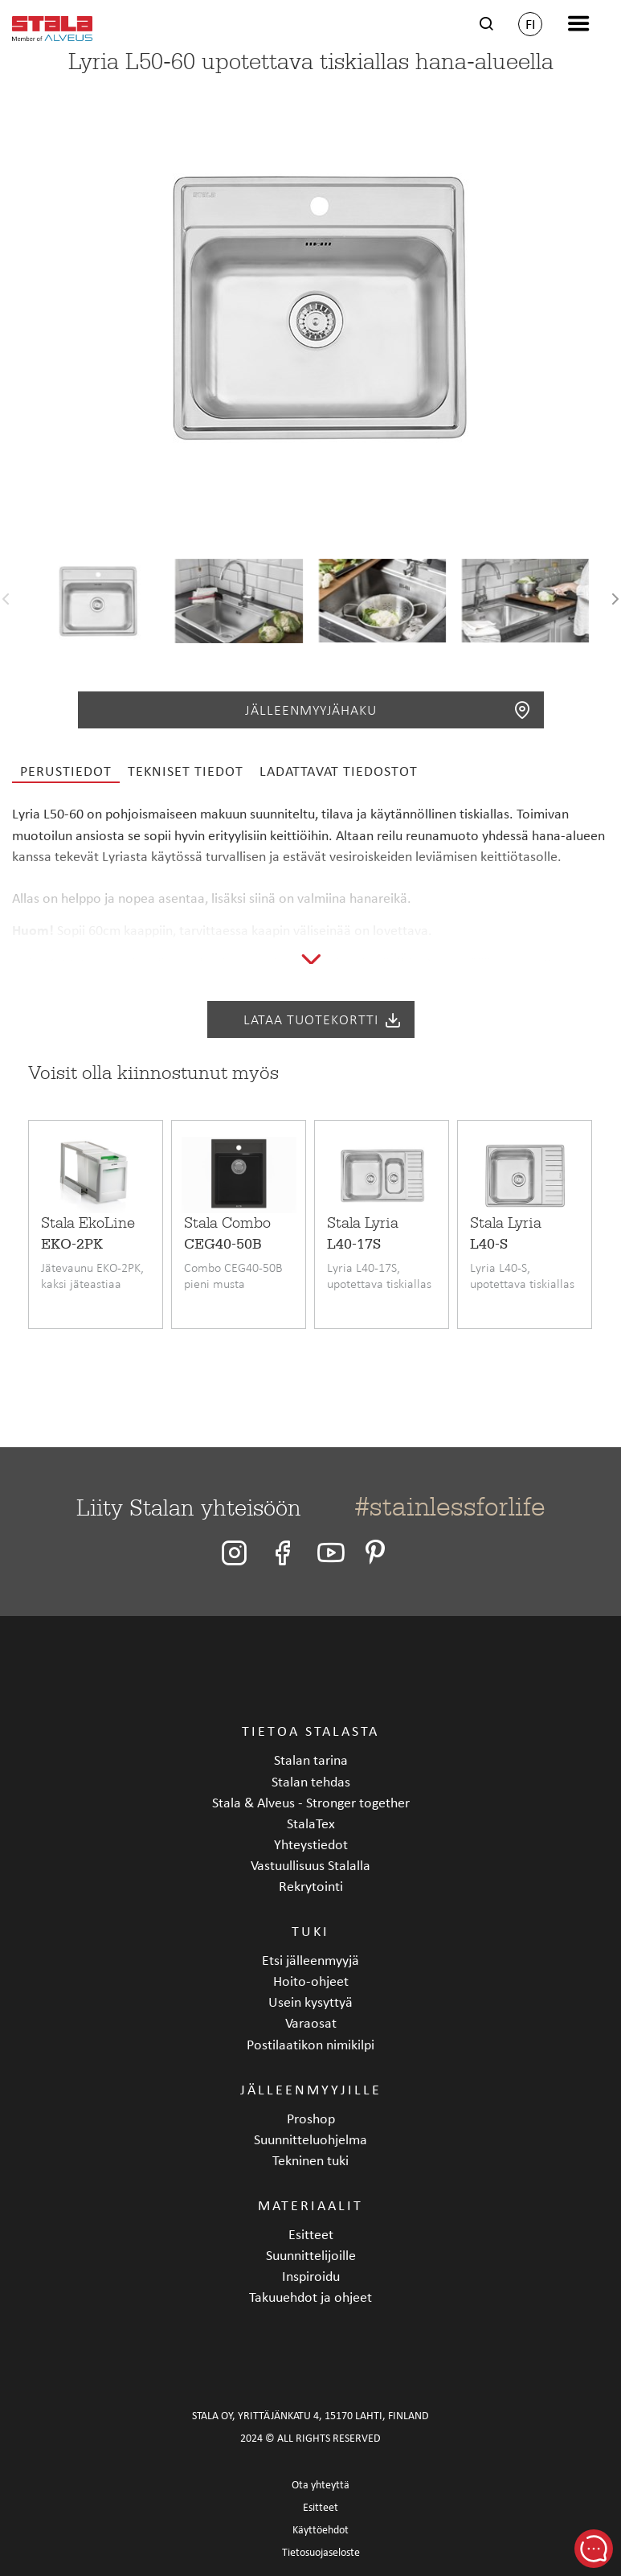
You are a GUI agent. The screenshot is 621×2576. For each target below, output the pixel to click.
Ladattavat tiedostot (338, 770)
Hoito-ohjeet (311, 1980)
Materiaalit (310, 2205)
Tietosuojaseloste (321, 2552)
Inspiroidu (311, 2275)
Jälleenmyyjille (311, 2089)
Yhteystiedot (311, 1844)
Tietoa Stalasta (310, 1730)
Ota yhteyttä (320, 2485)
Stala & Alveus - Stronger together (311, 1802)
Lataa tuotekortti (322, 1019)
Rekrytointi (311, 1885)
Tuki (310, 1930)
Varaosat (311, 2022)
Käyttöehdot (320, 2530)
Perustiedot (66, 770)
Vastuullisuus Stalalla (310, 1865)
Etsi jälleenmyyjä (310, 1959)
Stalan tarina (311, 1759)
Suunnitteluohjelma (310, 2139)
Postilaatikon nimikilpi (310, 2044)
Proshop (311, 2118)
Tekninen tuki (310, 2160)
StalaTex (311, 1823)
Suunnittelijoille (311, 2254)
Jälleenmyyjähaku (388, 710)
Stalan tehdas (311, 1781)
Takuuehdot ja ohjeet (310, 2296)
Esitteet (310, 2234)
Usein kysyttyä (310, 2001)
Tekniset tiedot (185, 770)
